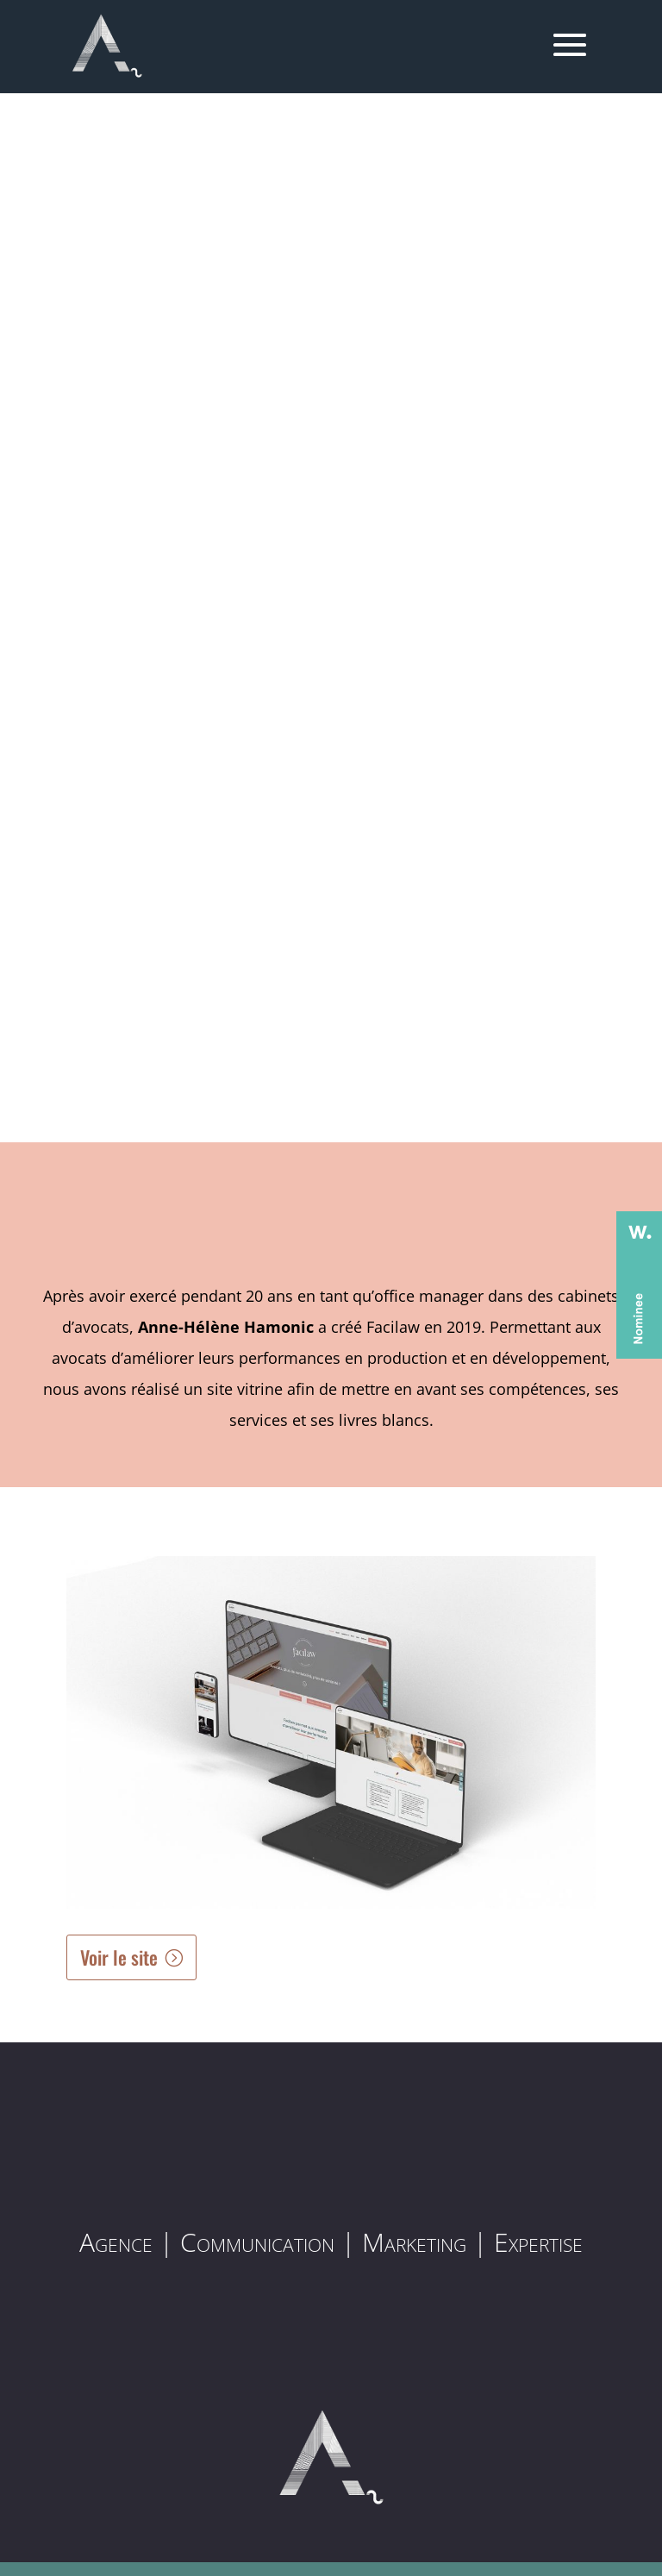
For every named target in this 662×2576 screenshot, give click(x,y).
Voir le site (119, 1957)
